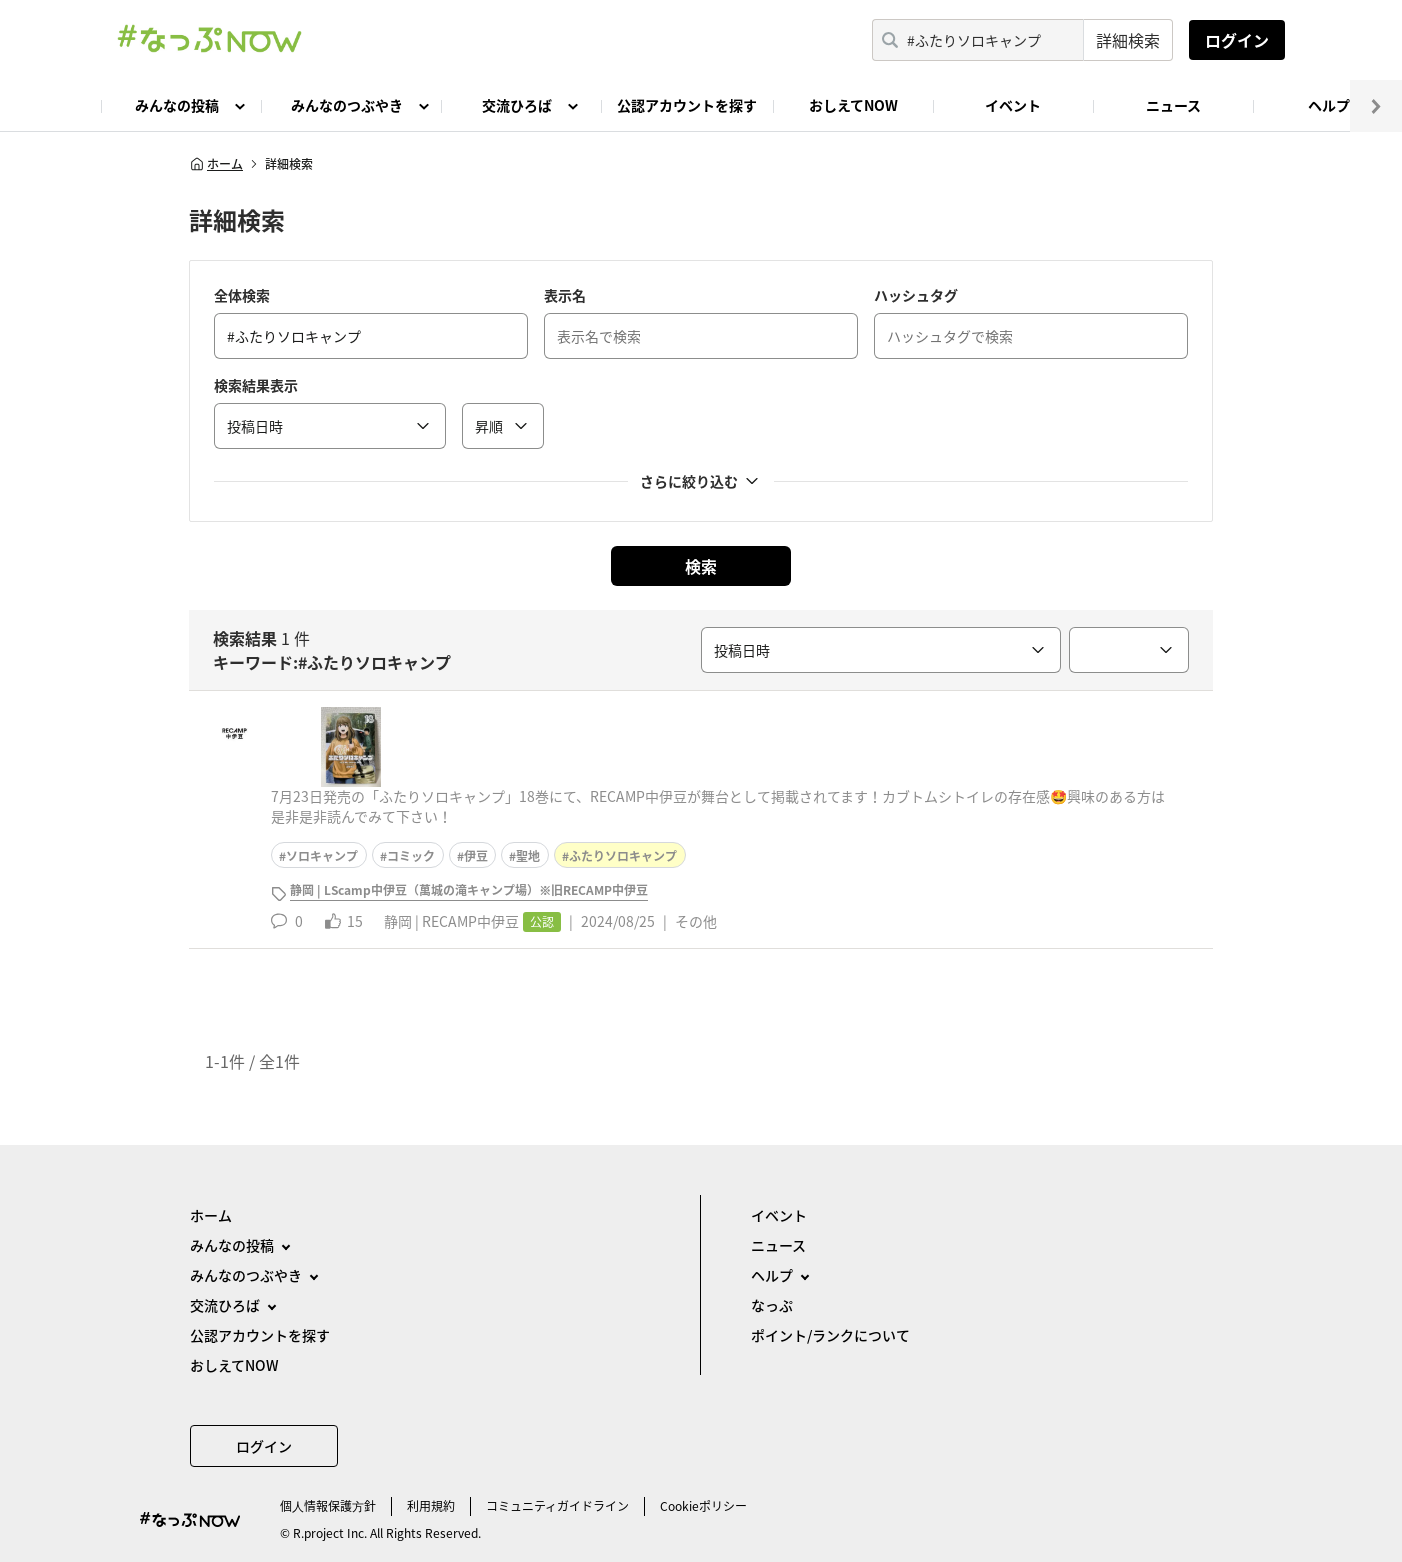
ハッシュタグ (916, 295)
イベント (1013, 105)
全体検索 (242, 295)
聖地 (528, 856)
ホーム (216, 164)
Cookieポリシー (703, 1506)
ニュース (1173, 105)
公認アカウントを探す (687, 105)
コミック (411, 856)
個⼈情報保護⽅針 (328, 1506)
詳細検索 (1128, 40)
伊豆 (476, 856)
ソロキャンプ (322, 856)
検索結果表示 (256, 385)
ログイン (1237, 40)
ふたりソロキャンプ (623, 856)
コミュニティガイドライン (557, 1506)
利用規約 (431, 1506)
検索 (701, 566)
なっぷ (772, 1305)
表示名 (565, 295)
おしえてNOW (853, 105)
